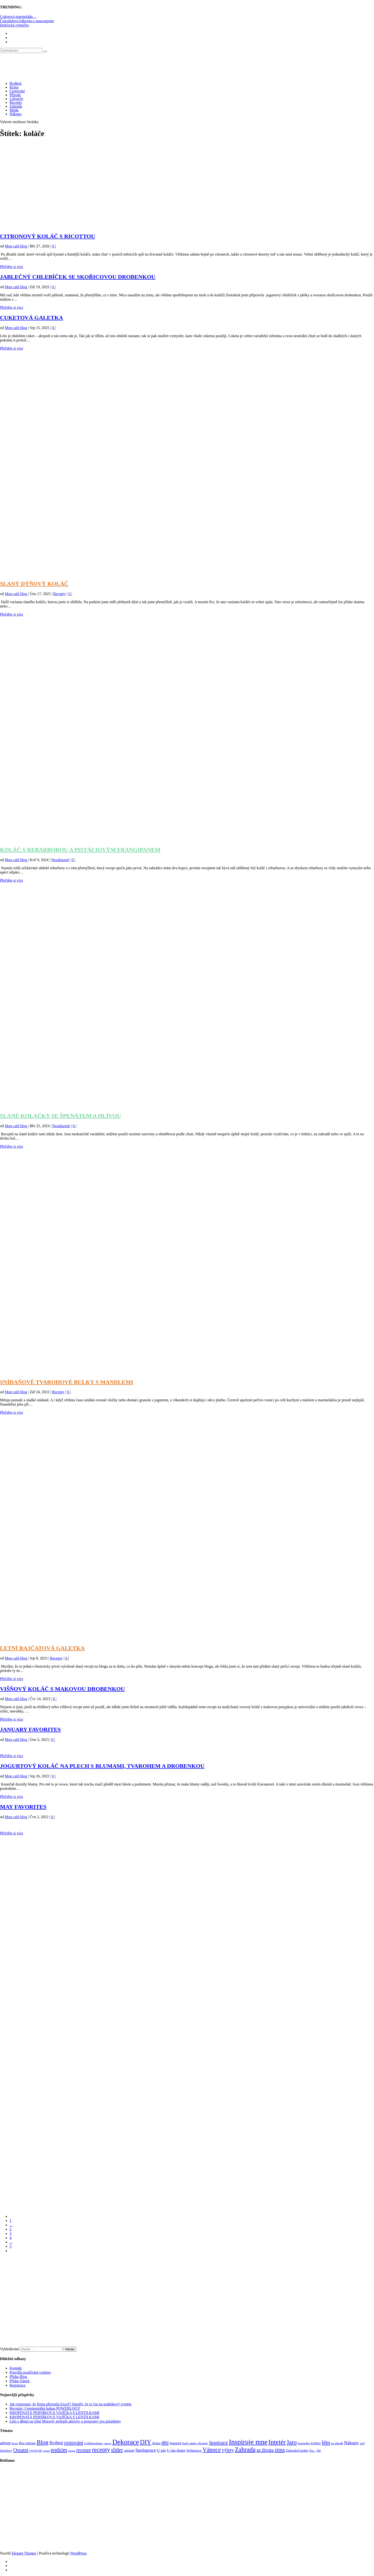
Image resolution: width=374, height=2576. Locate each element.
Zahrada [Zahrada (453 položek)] (245, 2449)
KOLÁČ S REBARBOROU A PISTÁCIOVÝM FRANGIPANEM (80, 850)
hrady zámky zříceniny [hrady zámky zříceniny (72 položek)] (195, 2443)
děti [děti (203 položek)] (165, 2442)
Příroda (15, 95)
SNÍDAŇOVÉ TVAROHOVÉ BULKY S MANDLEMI (66, 1382)
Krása (14, 87)
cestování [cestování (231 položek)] (73, 2442)
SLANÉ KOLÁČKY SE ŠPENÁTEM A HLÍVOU (60, 1116)
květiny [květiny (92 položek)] (316, 2443)
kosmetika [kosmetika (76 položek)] (304, 2443)
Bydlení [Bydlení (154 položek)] (56, 2442)
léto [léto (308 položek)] (326, 2442)
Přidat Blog (18, 2377)
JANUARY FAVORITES (30, 1729)
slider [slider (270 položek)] (117, 2450)
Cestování (17, 91)
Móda (14, 110)
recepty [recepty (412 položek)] (101, 2449)
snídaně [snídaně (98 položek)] (129, 2450)
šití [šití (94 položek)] (319, 2450)
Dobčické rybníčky (14, 25)
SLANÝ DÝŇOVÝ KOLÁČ (34, 584)
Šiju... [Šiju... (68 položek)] (312, 2450)
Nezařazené (60, 860)
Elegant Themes (23, 2553)
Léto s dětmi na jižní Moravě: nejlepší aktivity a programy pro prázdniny (65, 2421)
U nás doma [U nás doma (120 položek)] (176, 2450)
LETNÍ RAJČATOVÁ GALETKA (42, 1648)
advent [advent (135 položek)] (5, 2443)
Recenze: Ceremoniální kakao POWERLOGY (45, 2408)
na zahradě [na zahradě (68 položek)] (337, 2443)
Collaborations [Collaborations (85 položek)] (93, 2443)
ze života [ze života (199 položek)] (265, 2450)
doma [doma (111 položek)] (156, 2443)
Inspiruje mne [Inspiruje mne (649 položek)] (248, 2442)
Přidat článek (20, 2381)
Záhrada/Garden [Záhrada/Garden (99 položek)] (297, 2450)
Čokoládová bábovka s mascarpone (27, 21)
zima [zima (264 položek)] (280, 2450)
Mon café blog (16, 246)
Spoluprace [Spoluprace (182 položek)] (145, 2450)
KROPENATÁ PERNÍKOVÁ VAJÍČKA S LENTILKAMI (54, 2413)
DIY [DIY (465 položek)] (145, 2442)
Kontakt (16, 2368)
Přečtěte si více (11, 267)
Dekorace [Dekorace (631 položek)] (125, 2442)
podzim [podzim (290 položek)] (59, 2450)
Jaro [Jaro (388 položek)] (292, 2442)
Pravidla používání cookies (30, 2372)
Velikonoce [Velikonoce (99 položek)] (194, 2450)
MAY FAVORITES (23, 1807)
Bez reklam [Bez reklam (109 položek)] (27, 2443)
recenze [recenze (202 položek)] (83, 2450)
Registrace (18, 2385)
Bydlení (16, 83)
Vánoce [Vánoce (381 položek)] (212, 2449)
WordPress (78, 2553)
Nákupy (16, 114)
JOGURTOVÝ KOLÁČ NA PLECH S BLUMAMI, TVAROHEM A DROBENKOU (102, 1766)
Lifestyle (16, 99)
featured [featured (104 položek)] (175, 2443)
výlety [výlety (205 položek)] (228, 2450)
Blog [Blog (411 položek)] (43, 2442)
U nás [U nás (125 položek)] (161, 2450)
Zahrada (16, 106)
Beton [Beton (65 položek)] (15, 2443)
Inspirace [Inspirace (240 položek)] (218, 2442)
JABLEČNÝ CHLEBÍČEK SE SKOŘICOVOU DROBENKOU (78, 277)
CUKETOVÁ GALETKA (31, 317)
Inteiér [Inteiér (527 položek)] (277, 2442)
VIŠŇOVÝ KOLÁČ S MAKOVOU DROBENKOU (62, 1689)
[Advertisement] (143, 185)
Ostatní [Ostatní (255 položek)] (20, 2450)
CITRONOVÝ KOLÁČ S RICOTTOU (47, 236)
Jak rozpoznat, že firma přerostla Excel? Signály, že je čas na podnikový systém (70, 2404)
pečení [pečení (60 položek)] (46, 2451)
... (11, 2225)
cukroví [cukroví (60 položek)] (108, 2443)
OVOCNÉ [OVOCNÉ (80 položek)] (35, 2450)
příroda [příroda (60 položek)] (71, 2451)
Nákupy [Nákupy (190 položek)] (351, 2442)
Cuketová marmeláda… (18, 17)
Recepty (16, 102)
